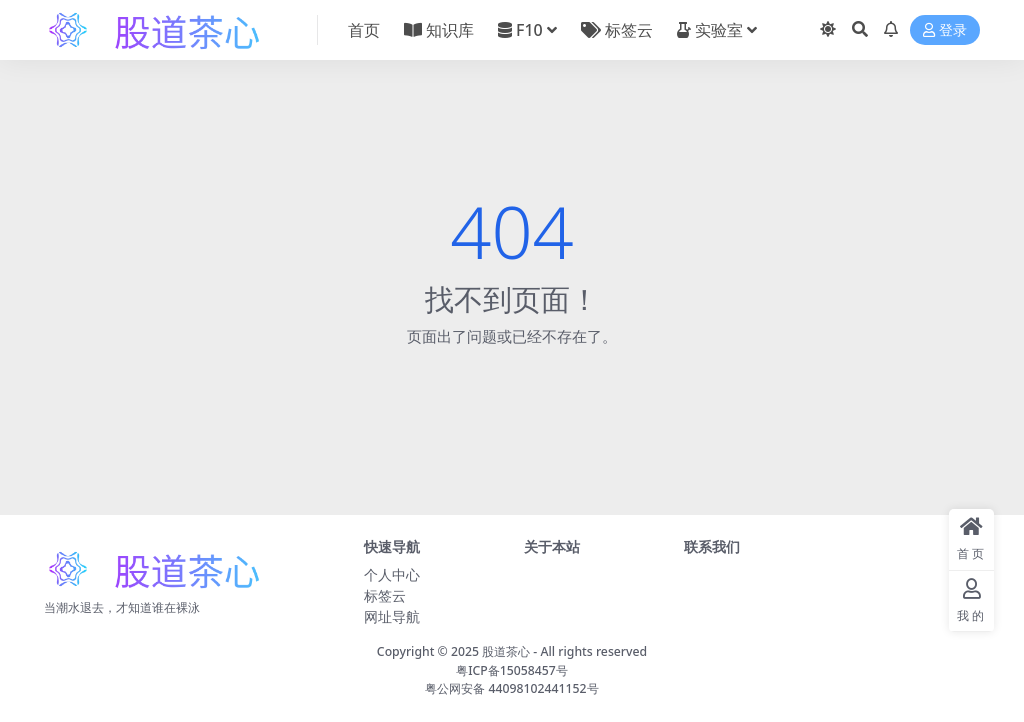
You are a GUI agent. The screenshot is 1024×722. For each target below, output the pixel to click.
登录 (945, 30)
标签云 (385, 595)
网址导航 (392, 616)
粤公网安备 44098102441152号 (511, 688)
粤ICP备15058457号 (512, 670)
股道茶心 (506, 651)
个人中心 (392, 574)
